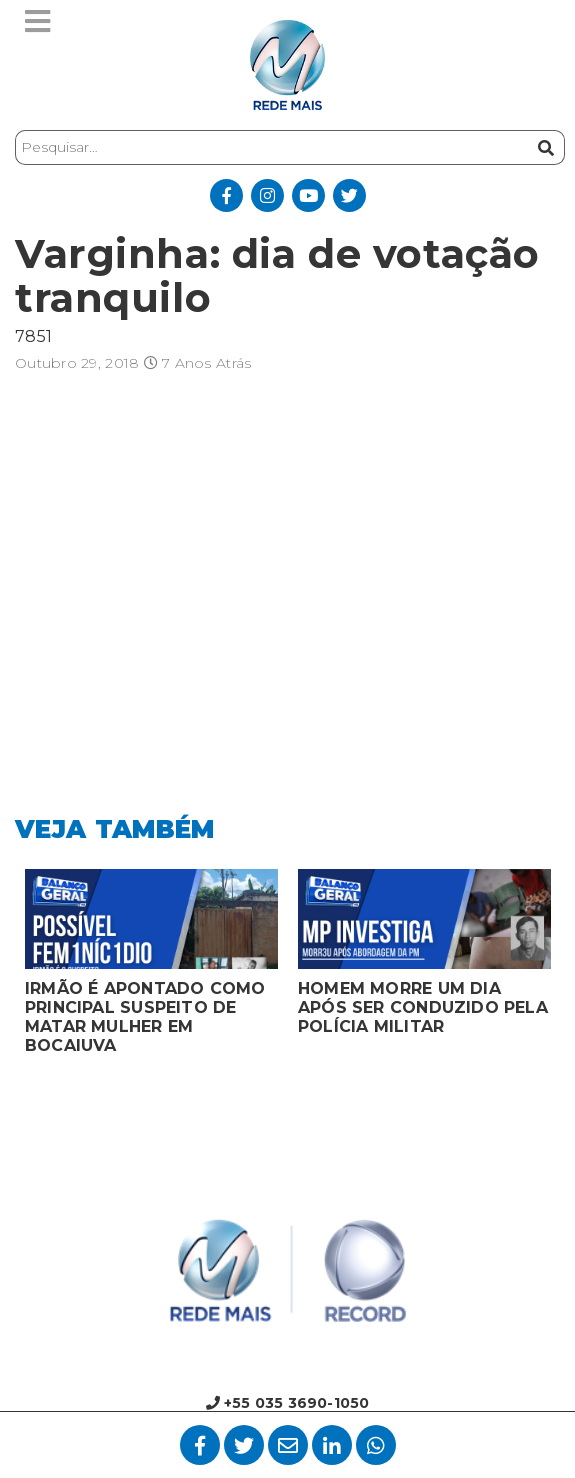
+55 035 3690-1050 (288, 1403)
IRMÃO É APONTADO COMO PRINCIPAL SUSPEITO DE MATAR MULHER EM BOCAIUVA (145, 1017)
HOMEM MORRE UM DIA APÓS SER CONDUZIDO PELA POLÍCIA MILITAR (423, 1007)
